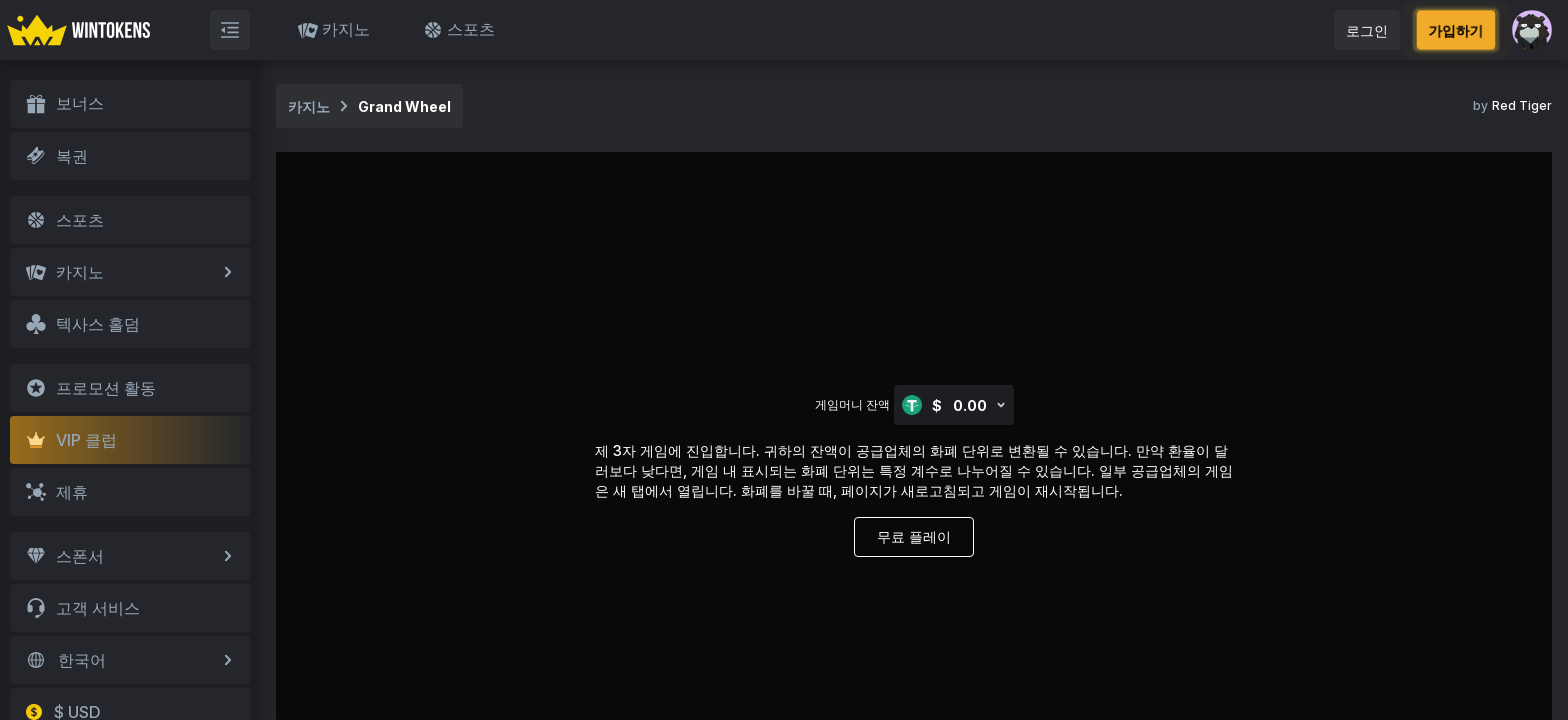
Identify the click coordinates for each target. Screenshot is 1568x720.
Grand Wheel (404, 106)
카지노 (334, 29)
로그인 (1367, 30)
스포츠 (459, 29)
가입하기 (1455, 29)
